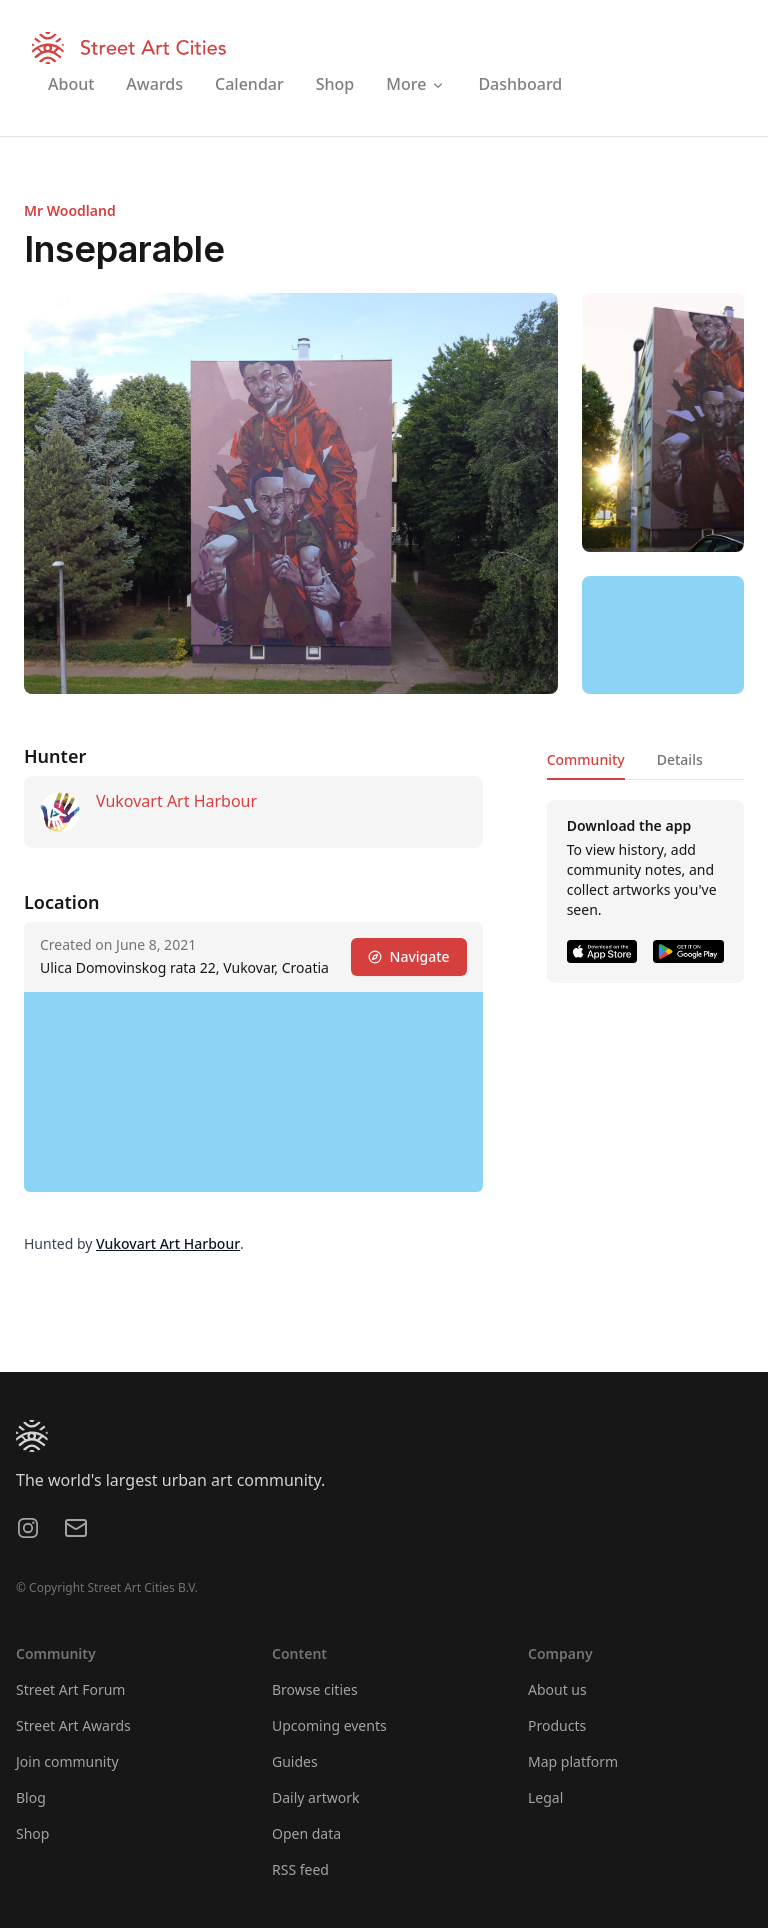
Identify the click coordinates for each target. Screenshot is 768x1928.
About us (557, 1689)
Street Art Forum (70, 1689)
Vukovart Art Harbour (176, 801)
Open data (306, 1833)
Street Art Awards (73, 1725)
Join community (67, 1761)
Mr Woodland (70, 210)
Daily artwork (316, 1797)
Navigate (409, 956)
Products (557, 1725)
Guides (295, 1761)
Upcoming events (329, 1725)
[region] (663, 635)
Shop (32, 1833)
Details (680, 759)
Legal (545, 1797)
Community (586, 759)
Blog (31, 1797)
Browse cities (315, 1689)
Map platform (573, 1761)
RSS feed (300, 1869)
